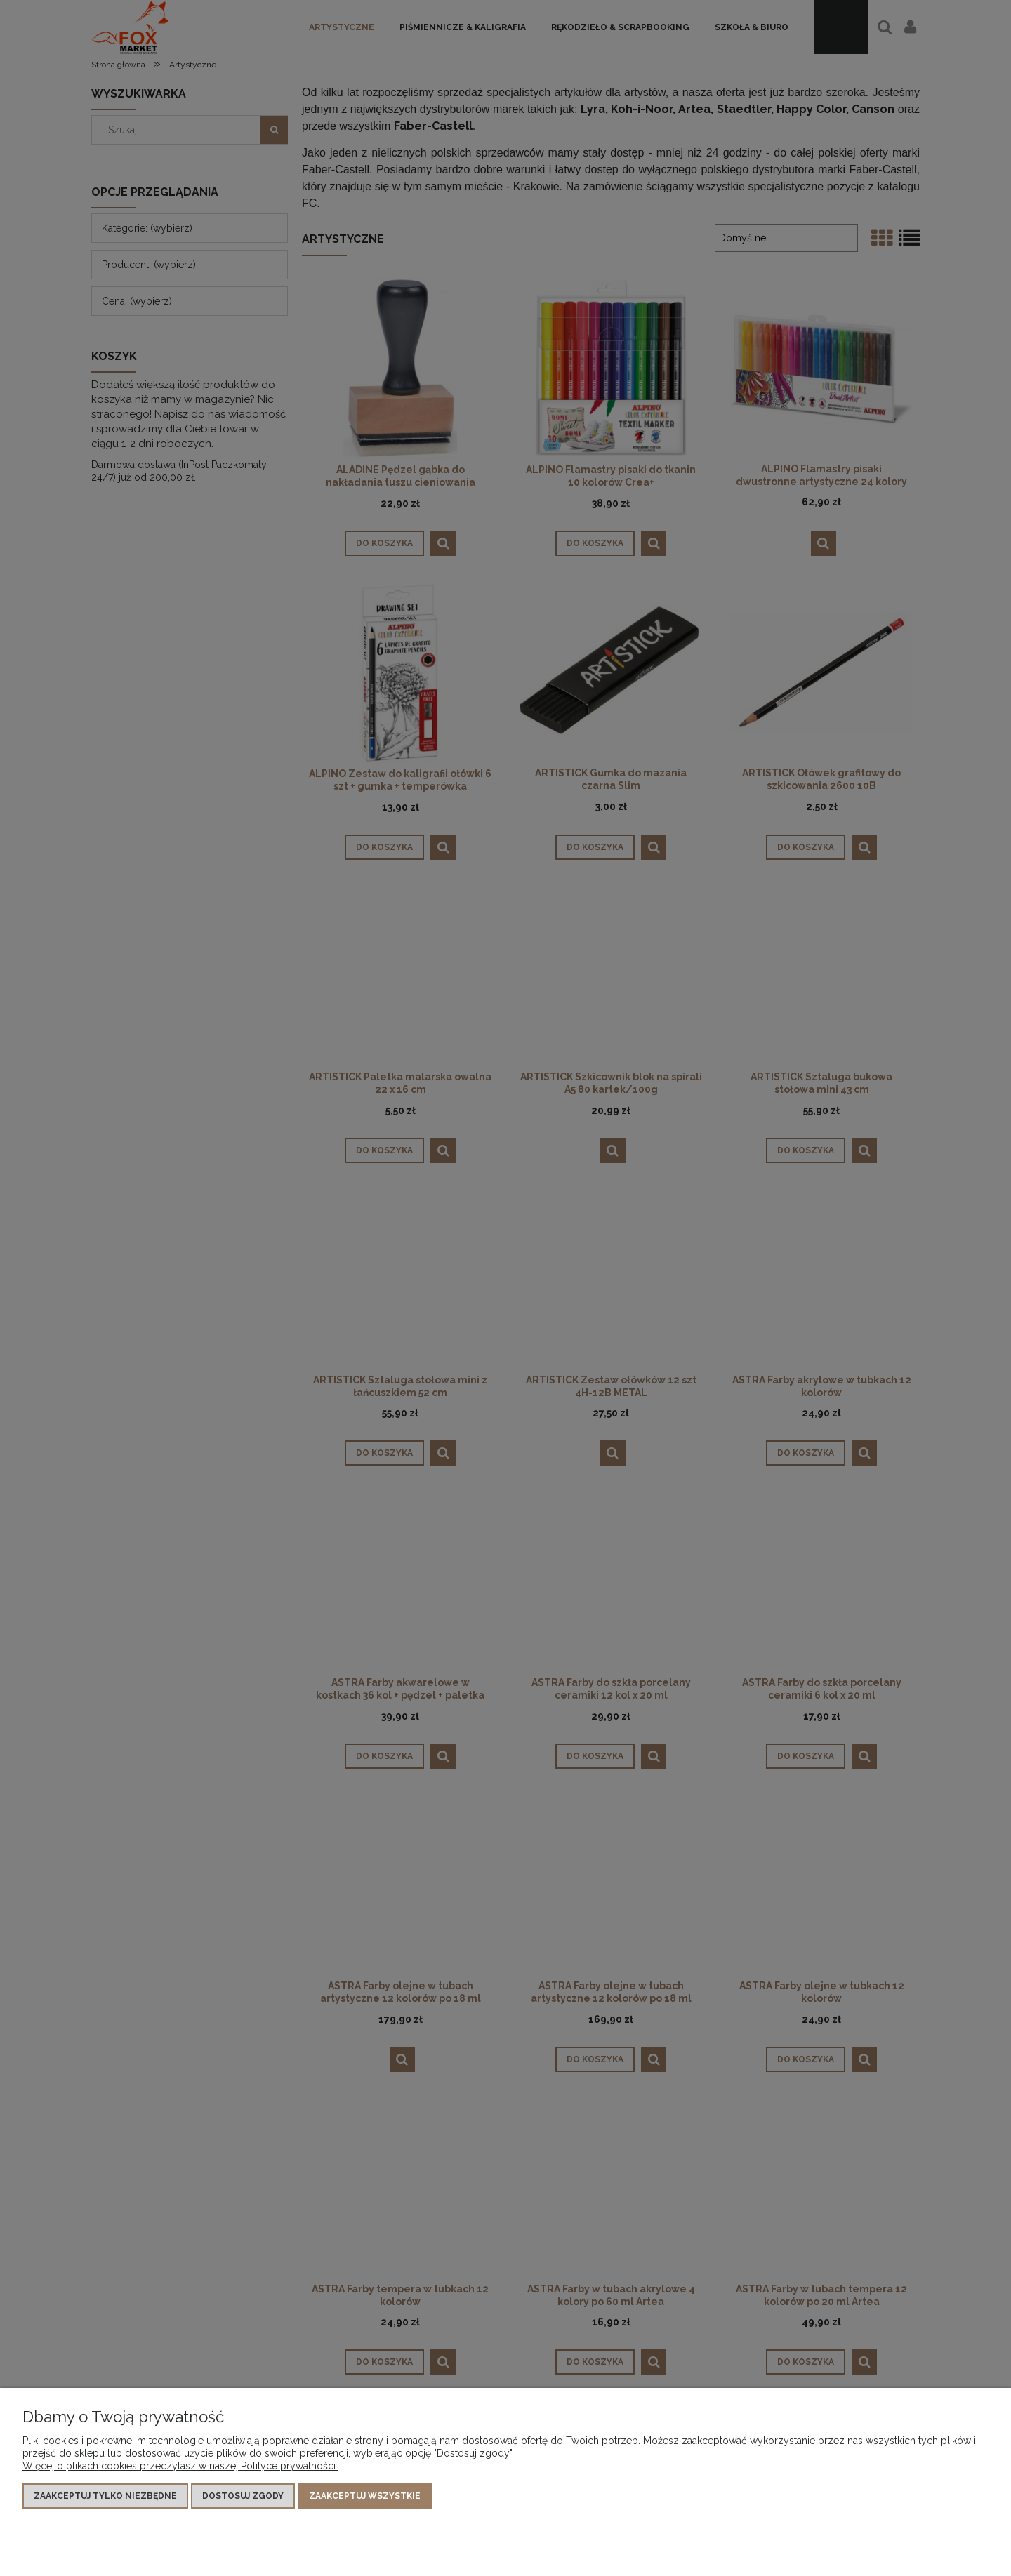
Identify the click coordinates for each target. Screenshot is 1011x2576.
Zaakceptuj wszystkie (365, 2496)
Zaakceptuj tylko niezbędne (105, 2496)
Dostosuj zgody (243, 2496)
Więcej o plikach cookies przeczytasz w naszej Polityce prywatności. (180, 2465)
